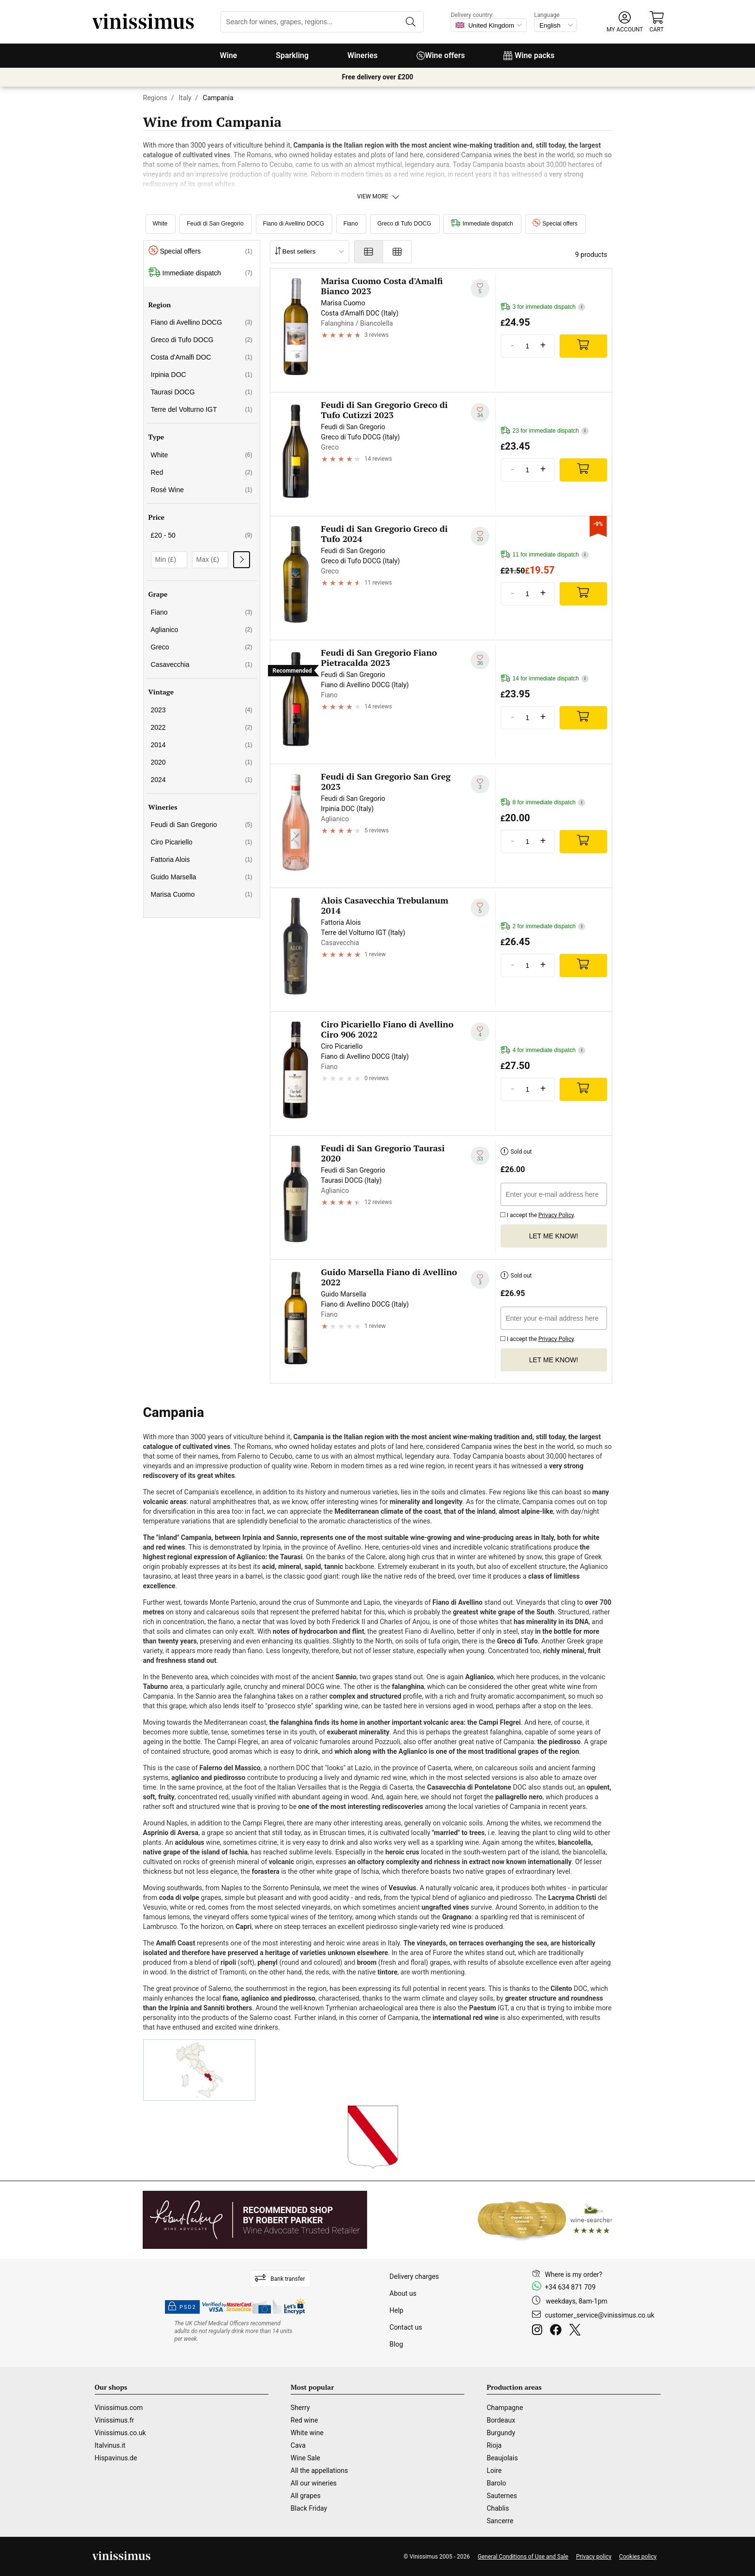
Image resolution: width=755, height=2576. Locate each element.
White (160, 223)
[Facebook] (557, 2331)
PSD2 (182, 2307)
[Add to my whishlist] (480, 288)
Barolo (496, 2483)
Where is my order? (573, 2274)
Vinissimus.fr (114, 2420)
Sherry (300, 2407)
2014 (201, 745)
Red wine (304, 2420)
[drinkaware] (234, 2331)
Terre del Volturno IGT (201, 409)
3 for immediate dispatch (543, 307)
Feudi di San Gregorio (215, 223)
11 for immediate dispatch (545, 554)
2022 (201, 727)
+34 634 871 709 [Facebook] (570, 2287)
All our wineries (314, 2483)
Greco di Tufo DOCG (404, 223)
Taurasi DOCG (201, 392)
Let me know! (553, 1236)
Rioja (494, 2445)
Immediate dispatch (482, 223)
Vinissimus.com (119, 2407)
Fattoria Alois (201, 859)
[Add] (583, 346)
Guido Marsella (201, 877)
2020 (201, 762)
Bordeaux (501, 2420)
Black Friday (309, 2508)
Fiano (350, 223)
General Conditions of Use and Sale (523, 2556)
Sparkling (292, 55)
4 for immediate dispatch (543, 1050)
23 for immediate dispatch (545, 431)
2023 (201, 710)
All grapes (306, 2496)
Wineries (362, 55)
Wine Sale (305, 2458)
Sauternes (502, 2496)
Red (201, 472)
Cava (298, 2445)
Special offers (555, 223)
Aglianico (201, 629)
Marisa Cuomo (201, 894)
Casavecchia (201, 664)
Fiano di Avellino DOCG (294, 223)
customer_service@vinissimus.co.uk (599, 2315)
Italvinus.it (110, 2445)
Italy (185, 98)
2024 (201, 779)
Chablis (498, 2508)
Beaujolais (502, 2458)
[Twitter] (576, 2331)
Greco (201, 647)
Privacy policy (593, 2556)
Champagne (505, 2407)
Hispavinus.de (116, 2458)
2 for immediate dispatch (543, 926)
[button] (625, 22)
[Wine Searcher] (545, 2220)
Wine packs (528, 55)
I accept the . (538, 1214)
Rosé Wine (201, 490)
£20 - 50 (201, 535)
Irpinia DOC (201, 374)
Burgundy (501, 2433)
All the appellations (319, 2470)
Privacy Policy (556, 1215)
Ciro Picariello (201, 842)
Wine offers (440, 55)
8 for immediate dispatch (543, 802)
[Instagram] (539, 2331)
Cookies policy (637, 2556)
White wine (307, 2433)
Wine (228, 55)
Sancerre (500, 2521)
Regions (155, 98)
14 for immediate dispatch (545, 678)
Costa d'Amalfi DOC (201, 357)
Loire (494, 2470)
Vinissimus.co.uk (120, 2433)
